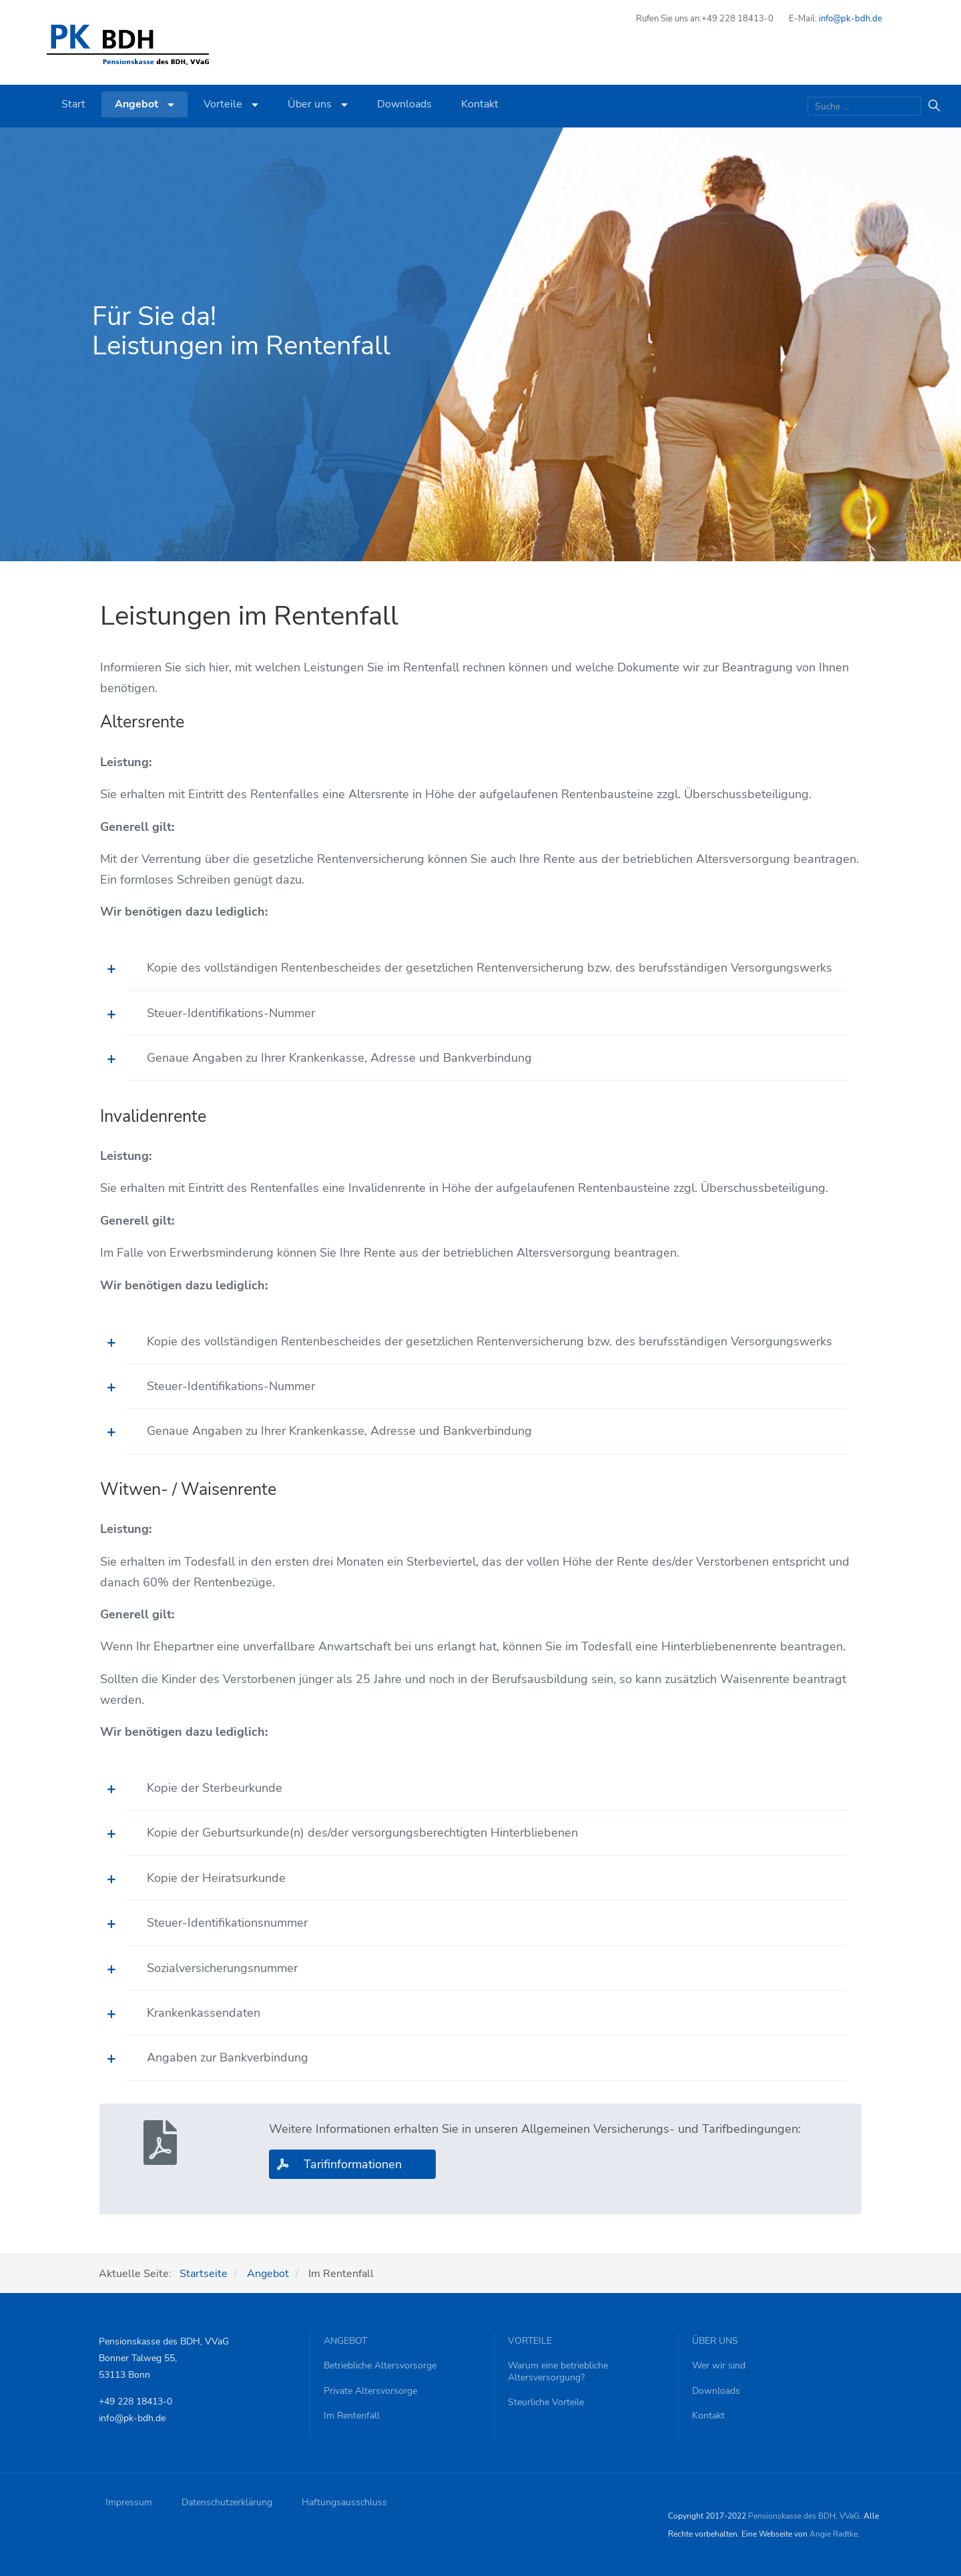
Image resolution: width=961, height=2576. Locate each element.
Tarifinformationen (353, 2164)
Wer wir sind (718, 2366)
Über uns (318, 104)
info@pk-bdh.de (850, 19)
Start (73, 104)
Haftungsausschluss (344, 2502)
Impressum (128, 2502)
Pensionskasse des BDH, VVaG (804, 2516)
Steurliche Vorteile (546, 2402)
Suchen (931, 106)
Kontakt (480, 104)
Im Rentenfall (352, 2416)
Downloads (404, 104)
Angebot (144, 104)
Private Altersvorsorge (370, 2391)
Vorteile (231, 104)
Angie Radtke (834, 2534)
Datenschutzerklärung (227, 2502)
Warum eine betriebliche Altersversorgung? (558, 2371)
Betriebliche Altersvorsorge (380, 2366)
